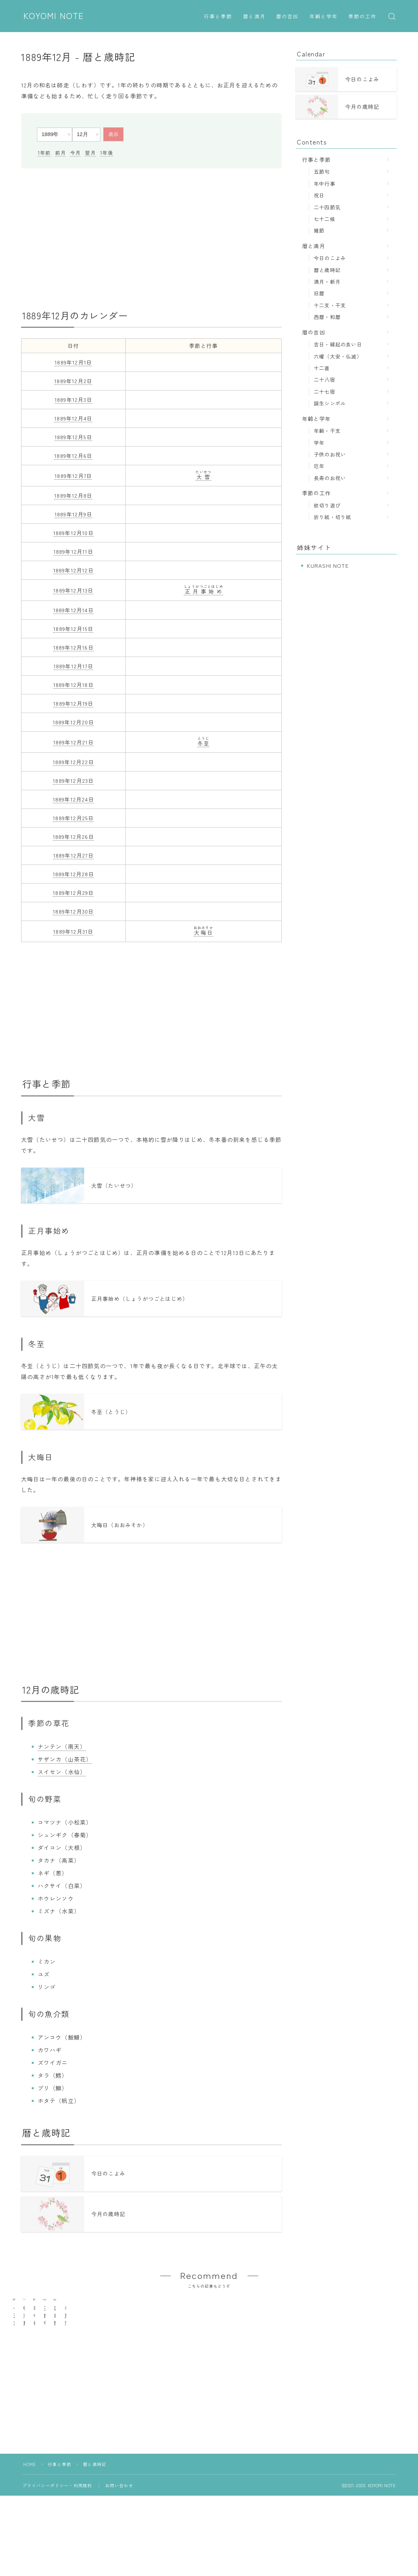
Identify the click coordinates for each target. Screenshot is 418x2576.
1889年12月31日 (73, 931)
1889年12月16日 (73, 647)
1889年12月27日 (73, 855)
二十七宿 (324, 391)
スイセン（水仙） (62, 1776)
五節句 (322, 171)
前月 (60, 152)
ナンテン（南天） (62, 1750)
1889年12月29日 (73, 892)
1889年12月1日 (73, 362)
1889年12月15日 (73, 628)
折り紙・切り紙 (332, 517)
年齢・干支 (327, 430)
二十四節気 (327, 207)
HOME (29, 2504)
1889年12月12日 (73, 570)
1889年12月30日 (73, 911)
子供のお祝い (330, 454)
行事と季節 (218, 17)
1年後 (106, 152)
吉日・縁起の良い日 (338, 344)
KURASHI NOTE (328, 565)
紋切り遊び (327, 505)
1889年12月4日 (73, 418)
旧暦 (319, 293)
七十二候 (324, 218)
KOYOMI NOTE (54, 16)
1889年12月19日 (73, 703)
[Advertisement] (151, 239)
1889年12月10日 (73, 532)
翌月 (90, 152)
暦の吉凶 (287, 17)
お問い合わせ (119, 2525)
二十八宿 (324, 379)
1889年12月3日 (73, 399)
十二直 (322, 367)
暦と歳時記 (327, 269)
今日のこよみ (330, 258)
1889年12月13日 (73, 590)
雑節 (319, 230)
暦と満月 (254, 17)
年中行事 (324, 183)
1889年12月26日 (73, 836)
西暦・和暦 (327, 316)
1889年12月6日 (73, 455)
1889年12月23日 (73, 780)
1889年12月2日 (73, 381)
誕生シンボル (330, 403)
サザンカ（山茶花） (65, 1763)
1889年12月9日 (73, 514)
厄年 (319, 465)
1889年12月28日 (73, 874)
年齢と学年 (324, 17)
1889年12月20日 (73, 722)
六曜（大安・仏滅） (338, 356)
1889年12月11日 (73, 551)
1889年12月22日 (73, 762)
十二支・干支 (330, 305)
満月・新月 (327, 281)
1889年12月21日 (73, 742)
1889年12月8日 (73, 495)
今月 (75, 152)
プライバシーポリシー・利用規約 (57, 2525)
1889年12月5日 (73, 437)
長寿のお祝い (330, 477)
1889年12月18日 (73, 684)
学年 (319, 442)
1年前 (44, 152)
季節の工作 (362, 17)
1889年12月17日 (73, 666)
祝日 (319, 195)
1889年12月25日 (73, 818)
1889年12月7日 (73, 475)
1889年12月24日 (73, 799)
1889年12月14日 (73, 610)
